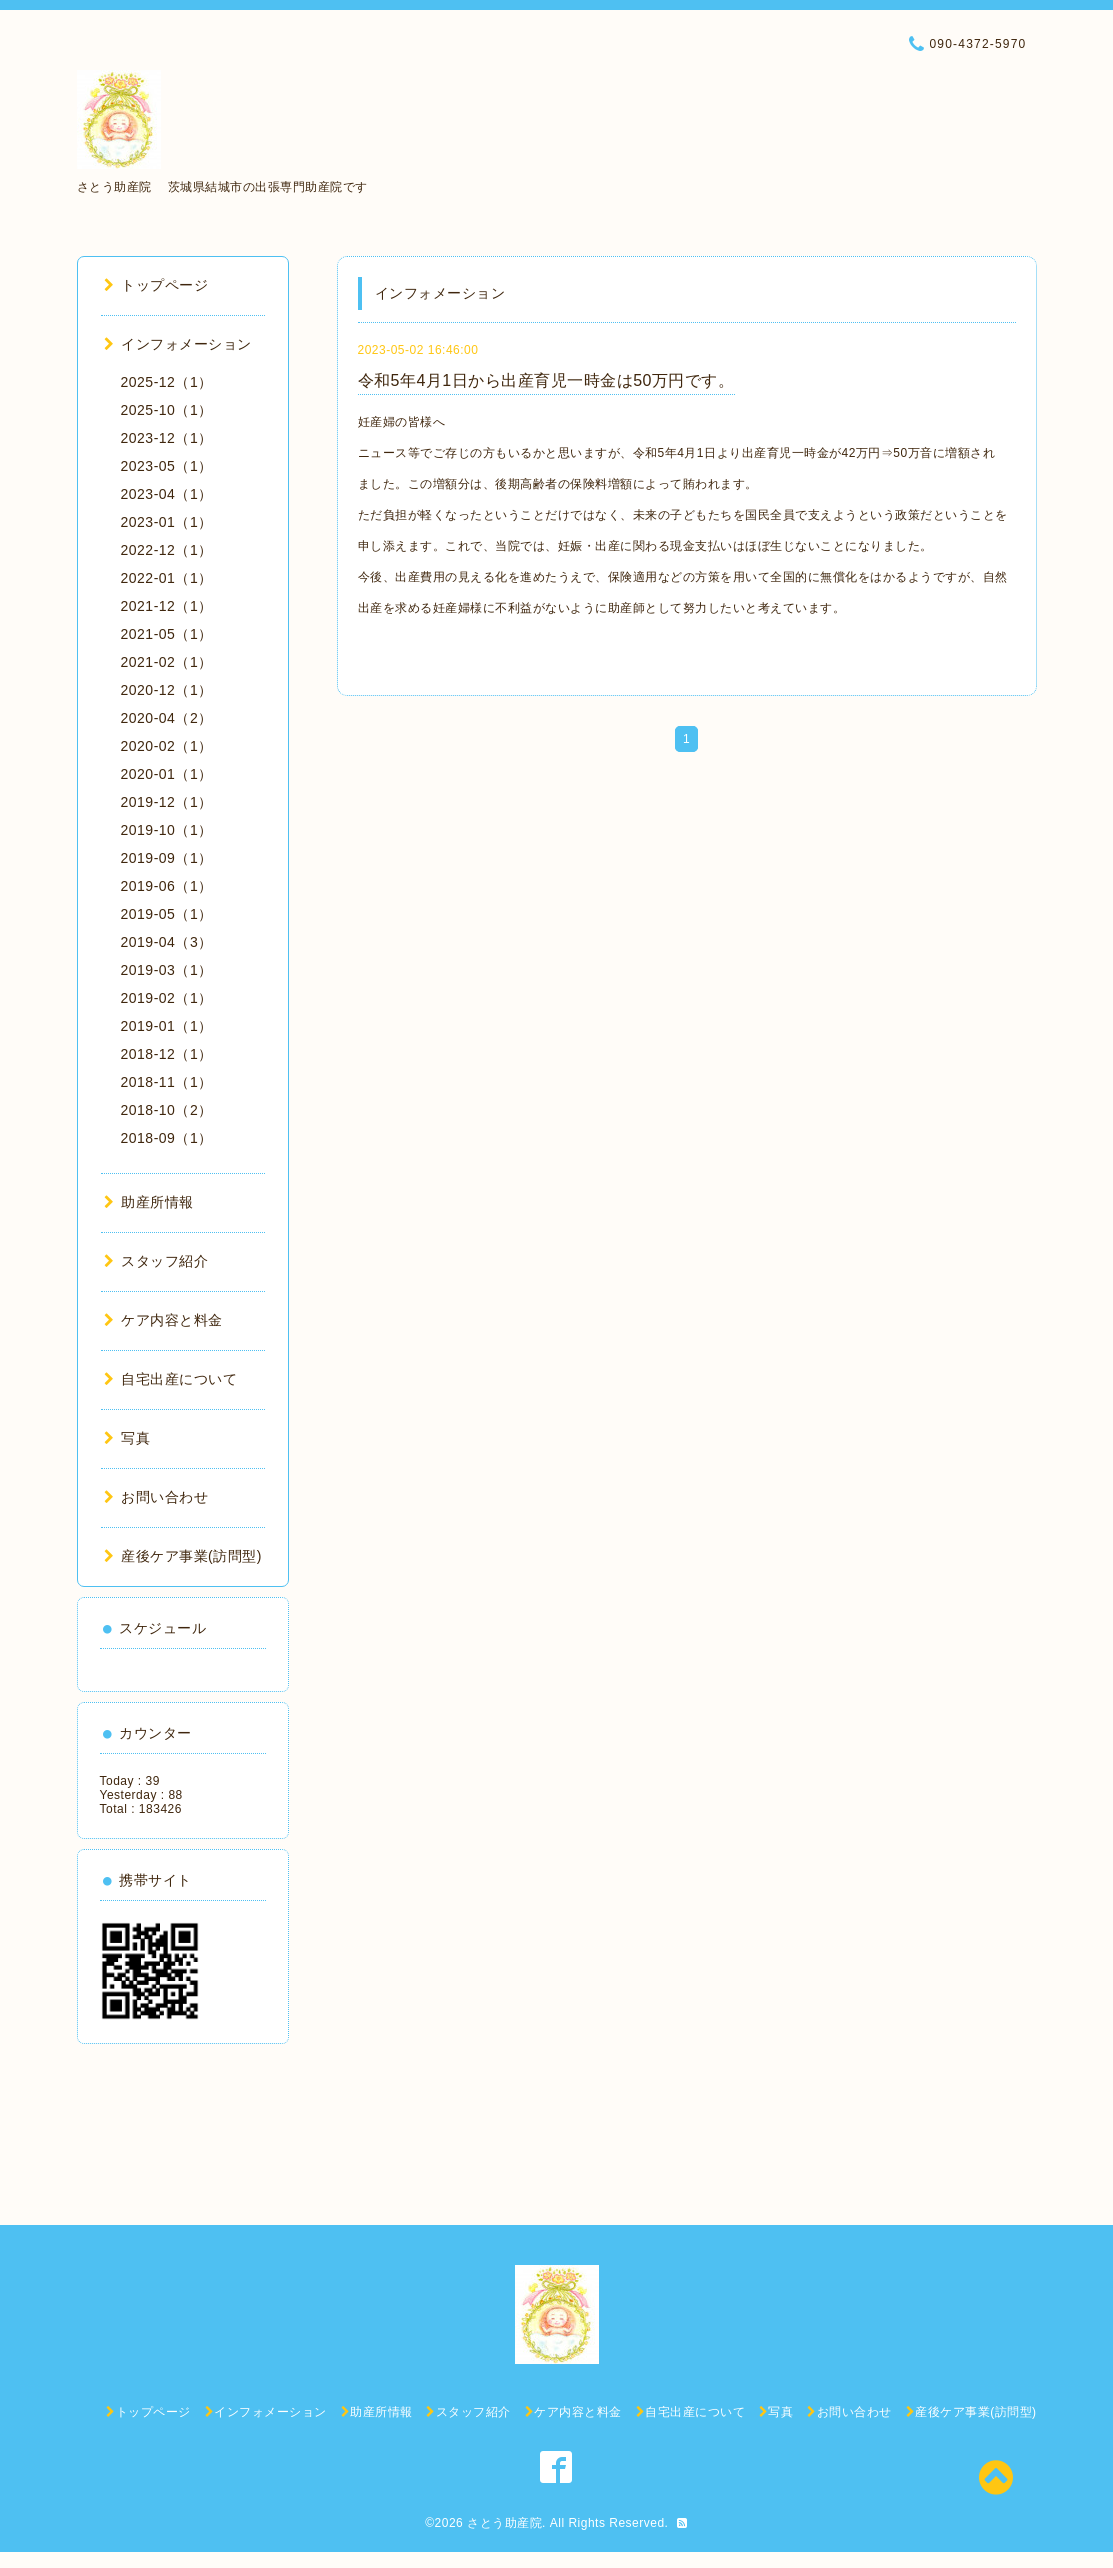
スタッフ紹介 (156, 1261)
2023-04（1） (167, 494)
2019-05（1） (167, 914)
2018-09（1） (167, 1138)
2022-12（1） (167, 550)
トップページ (156, 285)
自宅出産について (171, 1379)
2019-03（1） (167, 970)
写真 (127, 1438)
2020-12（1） (167, 690)
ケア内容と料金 (163, 1320)
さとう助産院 (504, 2523)
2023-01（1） (167, 522)
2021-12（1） (167, 606)
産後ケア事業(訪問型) (183, 1556)
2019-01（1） (167, 1026)
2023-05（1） (167, 466)
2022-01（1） (167, 578)
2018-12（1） (167, 1054)
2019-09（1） (167, 858)
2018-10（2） (167, 1110)
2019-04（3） (167, 942)
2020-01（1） (167, 774)
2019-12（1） (167, 802)
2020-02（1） (167, 746)
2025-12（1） (167, 382)
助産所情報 (149, 1202)
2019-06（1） (167, 886)
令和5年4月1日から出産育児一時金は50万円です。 (546, 380)
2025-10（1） (167, 410)
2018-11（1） (167, 1082)
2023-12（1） (167, 438)
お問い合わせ (156, 1497)
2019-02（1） (167, 998)
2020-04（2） (167, 718)
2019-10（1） (167, 830)
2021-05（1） (167, 634)
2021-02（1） (167, 662)
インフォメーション (178, 344)
